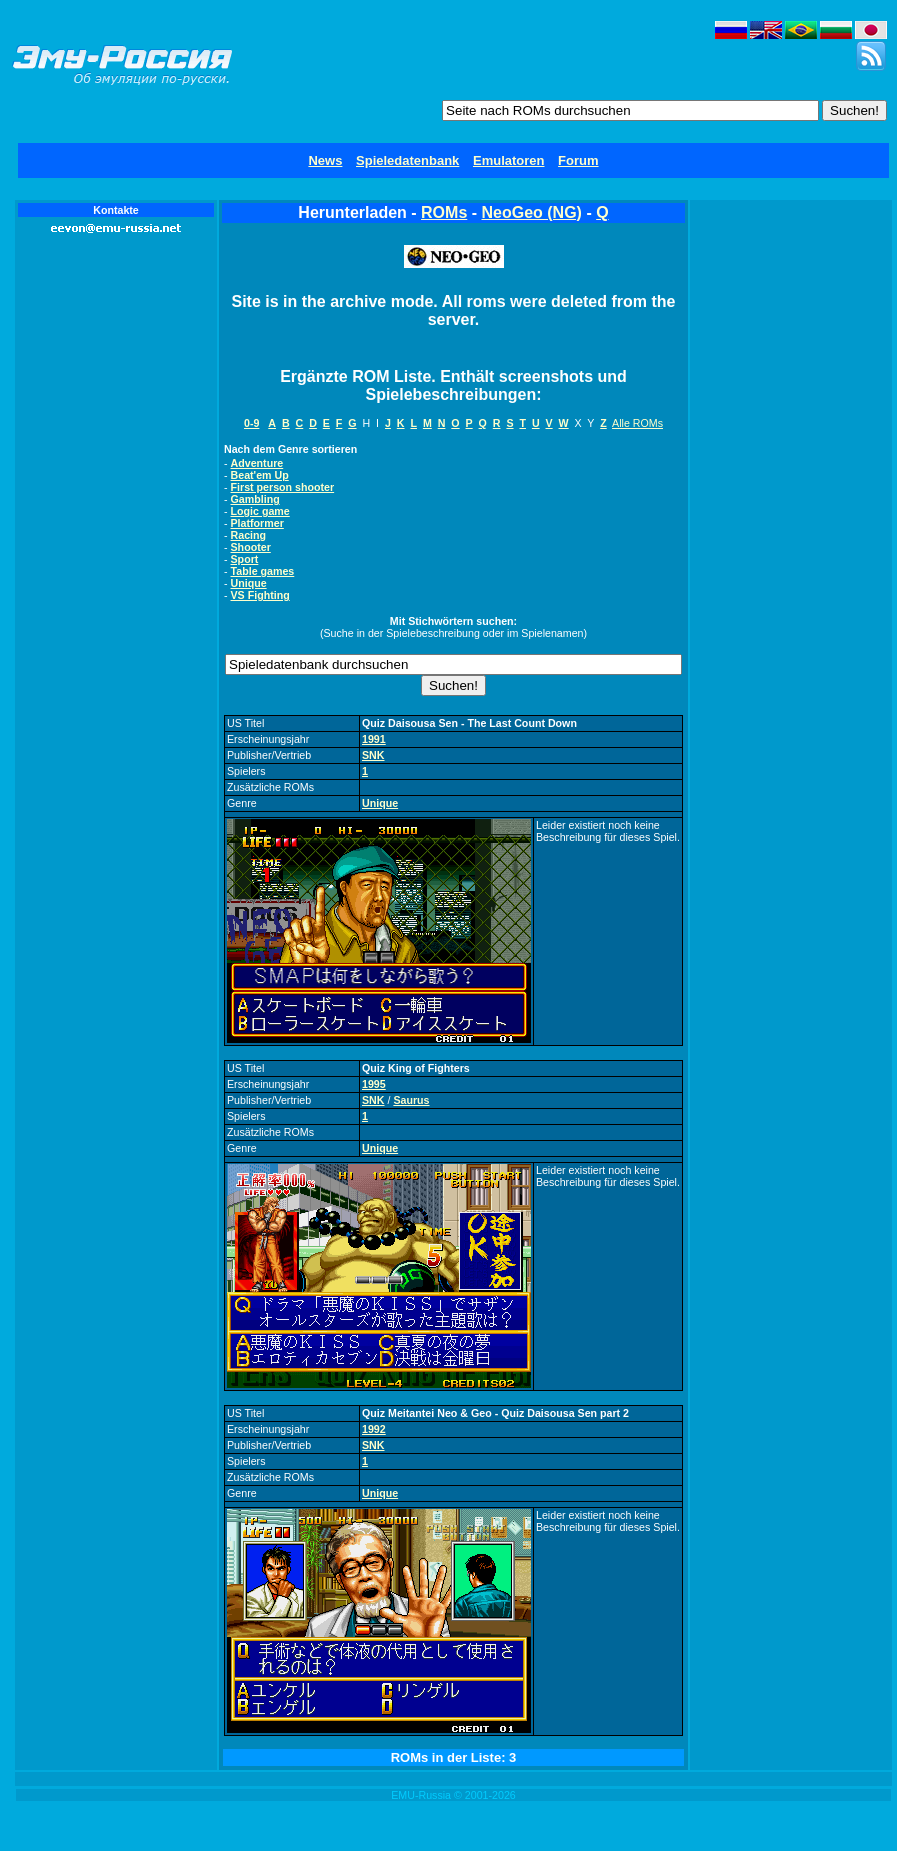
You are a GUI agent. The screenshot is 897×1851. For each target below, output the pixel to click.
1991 (374, 739)
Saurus (411, 1100)
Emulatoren (509, 160)
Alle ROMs (637, 423)
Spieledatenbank (407, 160)
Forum (578, 160)
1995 (374, 1084)
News (325, 160)
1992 (374, 1429)
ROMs (444, 212)
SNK (373, 755)
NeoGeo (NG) (532, 212)
